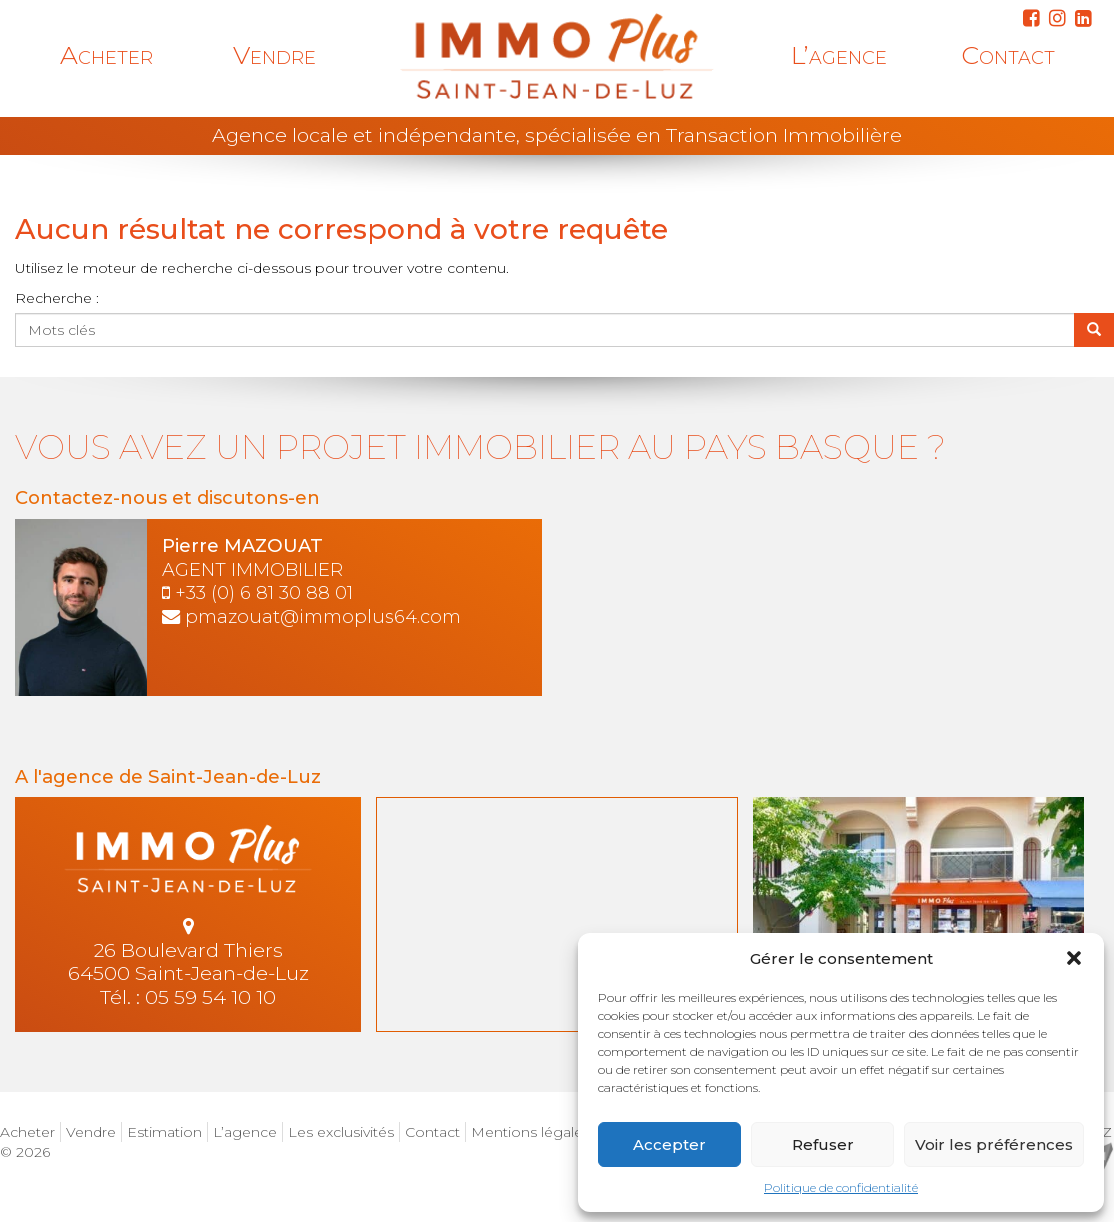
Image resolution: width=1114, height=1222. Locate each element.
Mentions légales (530, 1132)
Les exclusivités (341, 1132)
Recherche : (57, 298)
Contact (1008, 55)
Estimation (164, 1132)
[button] (1074, 958)
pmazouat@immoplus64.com (323, 616)
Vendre (274, 55)
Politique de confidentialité (841, 1187)
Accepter (669, 1144)
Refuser (823, 1144)
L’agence (839, 55)
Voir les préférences (994, 1144)
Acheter (106, 55)
